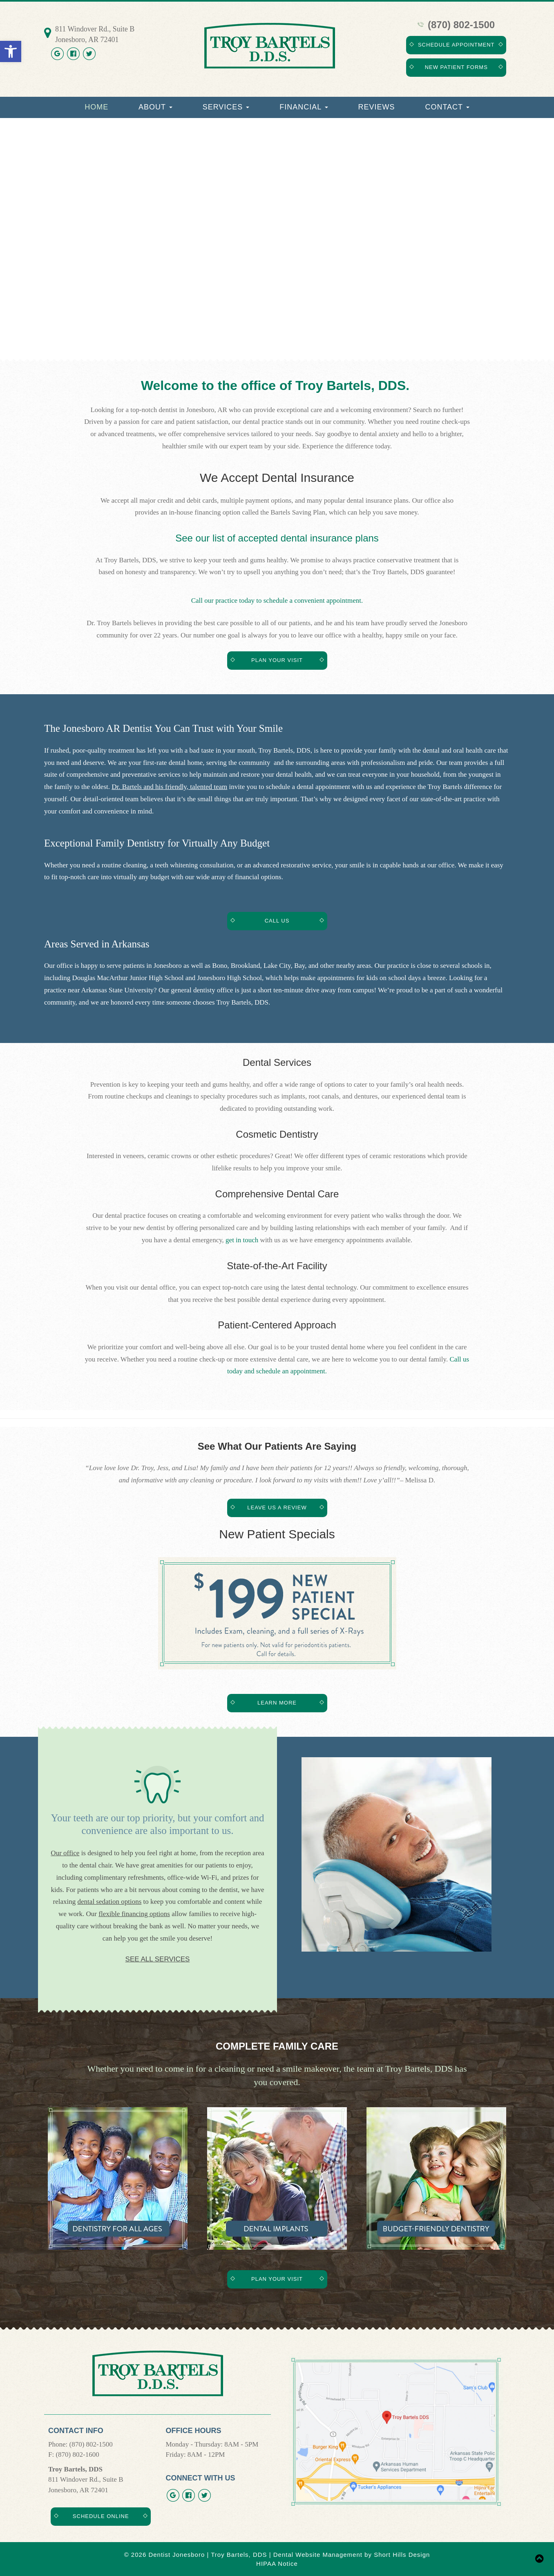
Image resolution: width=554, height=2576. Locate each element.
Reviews (376, 107)
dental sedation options (110, 1901)
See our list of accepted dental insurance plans (277, 538)
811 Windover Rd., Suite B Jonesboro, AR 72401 (94, 34)
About (155, 107)
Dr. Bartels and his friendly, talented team (169, 787)
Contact (447, 107)
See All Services (157, 1959)
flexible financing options (134, 1914)
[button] (10, 51)
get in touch (242, 1240)
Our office (65, 1853)
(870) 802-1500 (456, 24)
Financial (303, 107)
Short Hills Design (402, 2554)
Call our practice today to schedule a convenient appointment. (277, 600)
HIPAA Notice (277, 2563)
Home (96, 107)
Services (226, 107)
